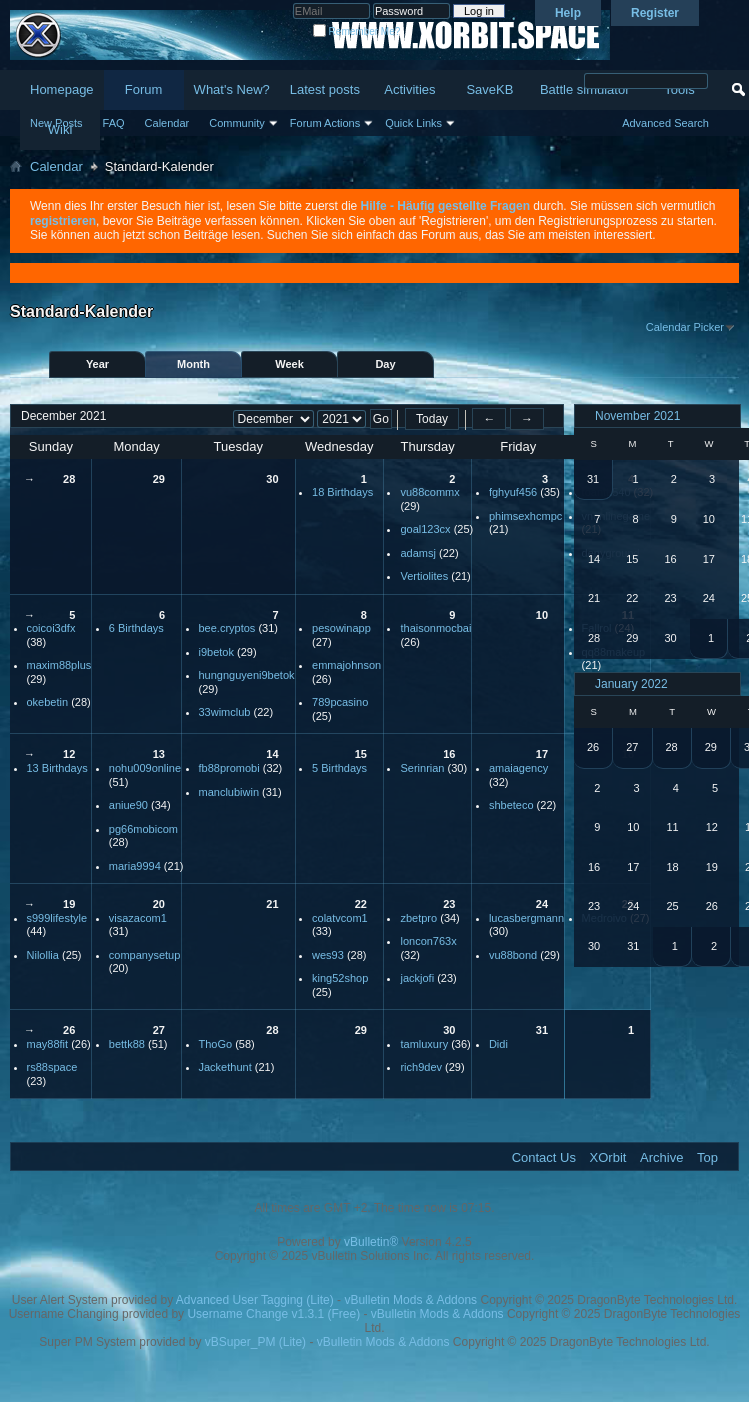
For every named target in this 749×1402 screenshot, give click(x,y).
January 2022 (631, 684)
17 (542, 754)
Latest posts (325, 89)
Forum (144, 89)
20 (159, 904)
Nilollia (43, 955)
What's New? (232, 89)
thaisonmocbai (435, 628)
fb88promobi (229, 768)
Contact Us (544, 1157)
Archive (661, 1157)
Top (707, 1157)
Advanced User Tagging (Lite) (255, 1300)
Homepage (62, 89)
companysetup (145, 955)
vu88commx (429, 492)
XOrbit (608, 1157)
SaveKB (489, 89)
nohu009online (145, 768)
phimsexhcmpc (525, 516)
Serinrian (422, 768)
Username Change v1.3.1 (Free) (273, 1314)
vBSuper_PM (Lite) (255, 1342)
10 (542, 615)
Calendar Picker (685, 327)
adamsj (417, 553)
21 (272, 904)
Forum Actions (325, 123)
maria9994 (135, 866)
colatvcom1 (340, 918)
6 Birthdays (136, 628)
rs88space (52, 1067)
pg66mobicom (143, 829)
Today (432, 419)
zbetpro (418, 918)
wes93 (328, 955)
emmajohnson (346, 665)
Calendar (167, 123)
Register (655, 13)
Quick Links (413, 123)
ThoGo (216, 1044)
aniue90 (128, 805)
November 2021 (637, 416)
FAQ (114, 123)
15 (361, 754)
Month (193, 364)
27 (159, 1030)
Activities (409, 89)
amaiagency (518, 768)
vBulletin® (371, 1242)
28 (69, 479)
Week (289, 364)
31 (542, 1030)
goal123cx (425, 529)
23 (449, 904)
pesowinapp (341, 628)
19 (69, 904)
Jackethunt (225, 1067)
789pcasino (340, 702)
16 (449, 754)
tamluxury (424, 1044)
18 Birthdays (342, 492)
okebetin (48, 702)
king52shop (340, 978)
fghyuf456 (513, 492)
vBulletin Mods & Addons (410, 1300)
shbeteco (511, 805)
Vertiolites (424, 576)
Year (97, 364)
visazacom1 (138, 918)
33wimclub (225, 712)
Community (237, 123)
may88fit (48, 1044)
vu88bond (513, 955)
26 (69, 1030)
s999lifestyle (57, 918)
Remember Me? (356, 31)
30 (272, 479)
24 (542, 904)
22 (361, 904)
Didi (498, 1044)
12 (69, 754)
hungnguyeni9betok (247, 675)
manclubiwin (229, 792)
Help (568, 13)
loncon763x (428, 941)
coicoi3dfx (51, 628)
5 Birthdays (339, 768)
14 (272, 754)
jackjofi (417, 978)
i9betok (216, 652)
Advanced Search (665, 123)
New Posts (56, 123)
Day (385, 364)
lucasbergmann (526, 918)
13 (159, 754)
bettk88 (127, 1044)
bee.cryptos (227, 628)
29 (159, 479)
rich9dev (421, 1067)
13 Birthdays (57, 768)
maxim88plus (59, 665)
